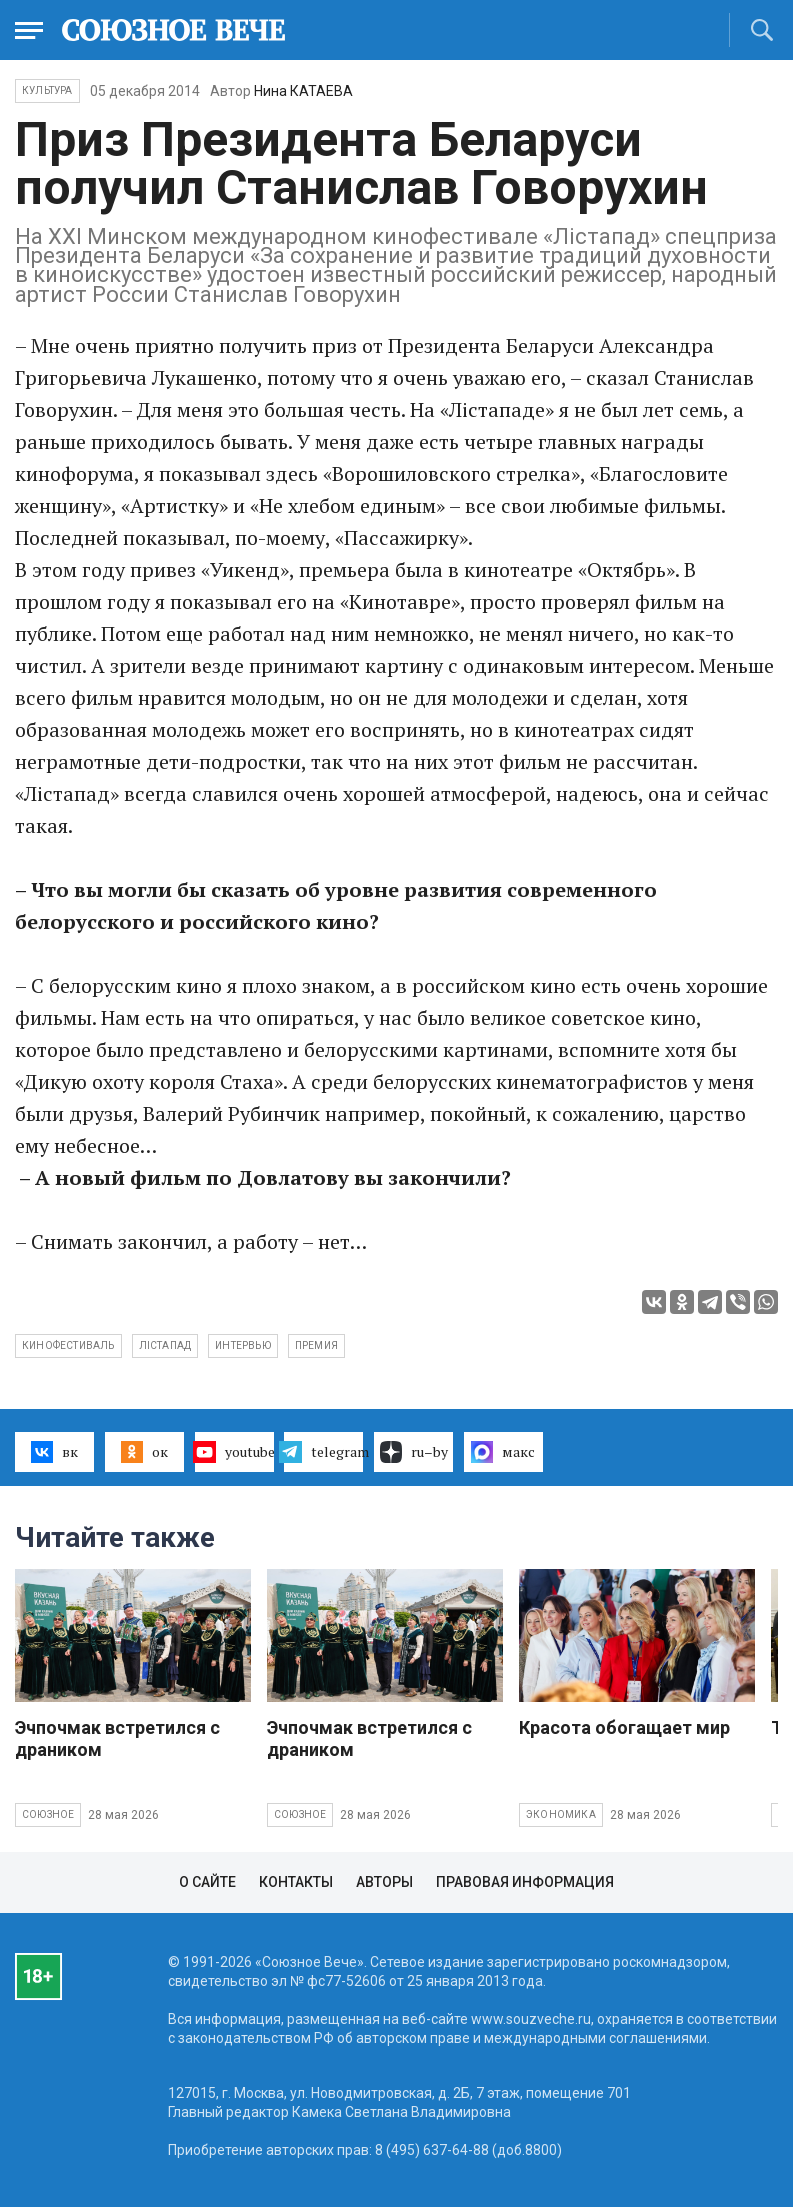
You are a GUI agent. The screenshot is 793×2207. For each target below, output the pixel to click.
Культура (47, 90)
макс (503, 1452)
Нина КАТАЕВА (303, 91)
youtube (234, 1452)
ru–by (414, 1452)
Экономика (561, 1814)
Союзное (48, 1814)
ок (144, 1452)
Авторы (384, 1882)
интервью (243, 1345)
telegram (323, 1452)
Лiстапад (165, 1345)
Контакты (296, 1882)
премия (316, 1345)
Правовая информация (525, 1882)
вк (54, 1452)
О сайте (207, 1882)
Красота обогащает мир (624, 1727)
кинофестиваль (68, 1345)
